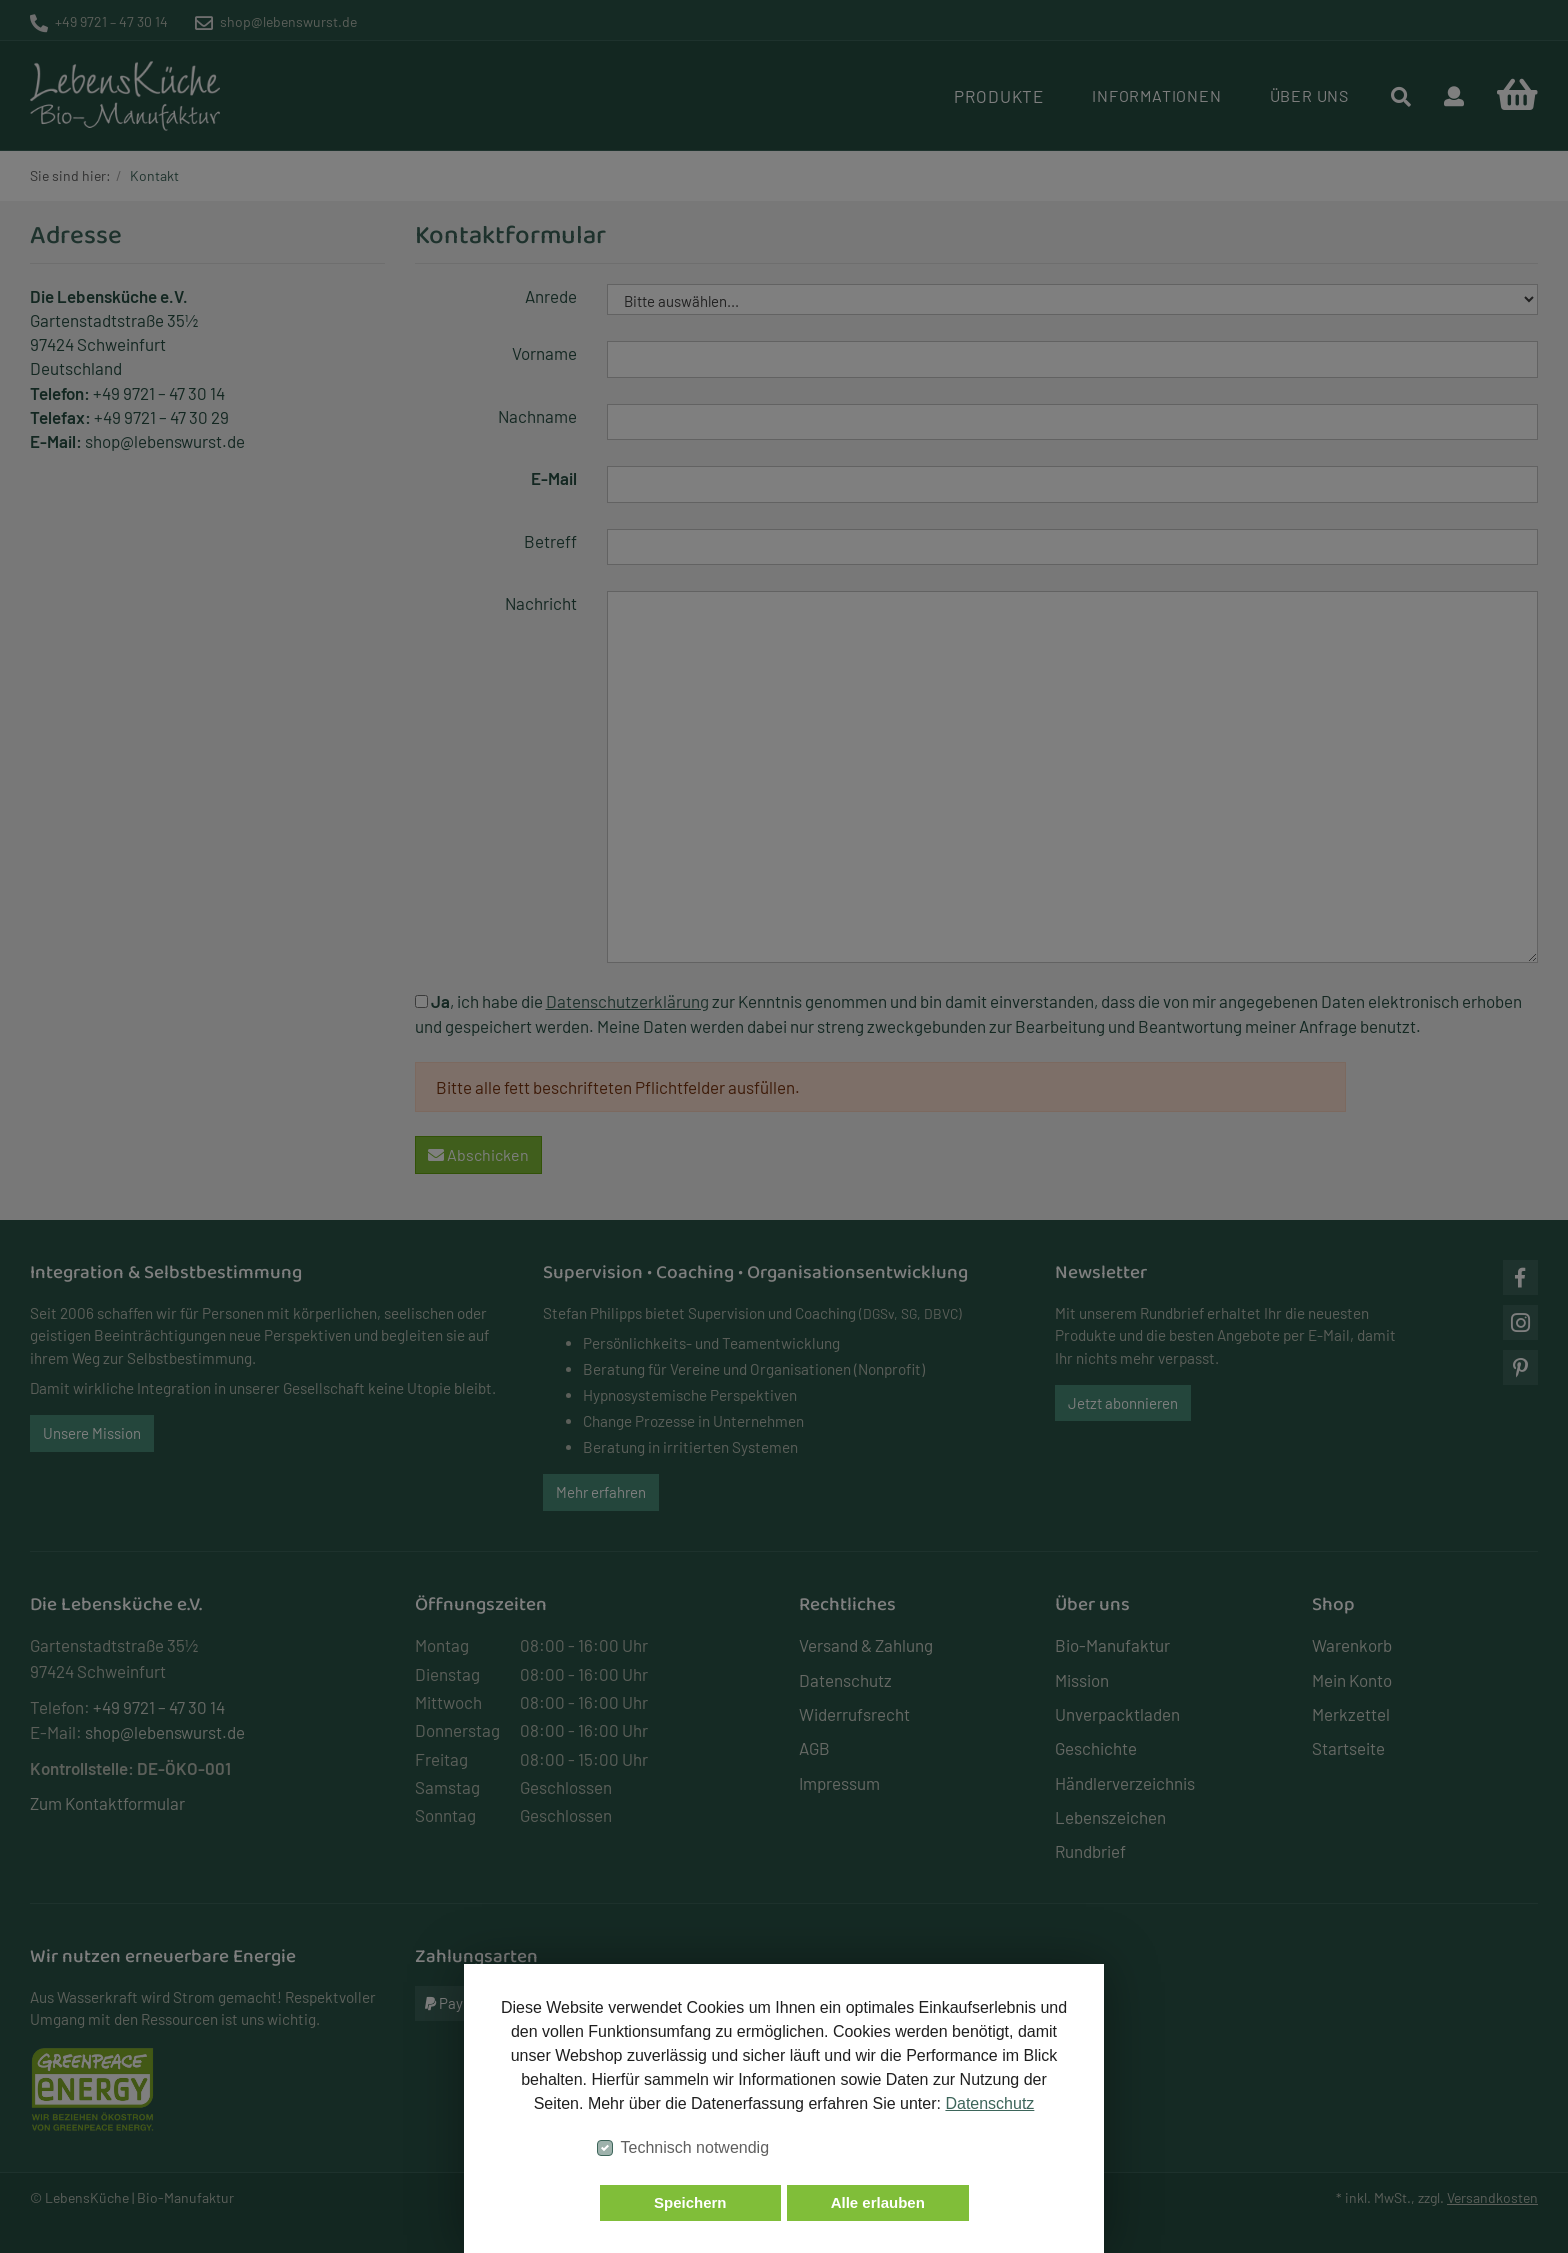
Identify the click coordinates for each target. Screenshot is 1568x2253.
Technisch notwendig (695, 2147)
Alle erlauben (878, 2202)
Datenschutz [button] (989, 2103)
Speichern (690, 2202)
